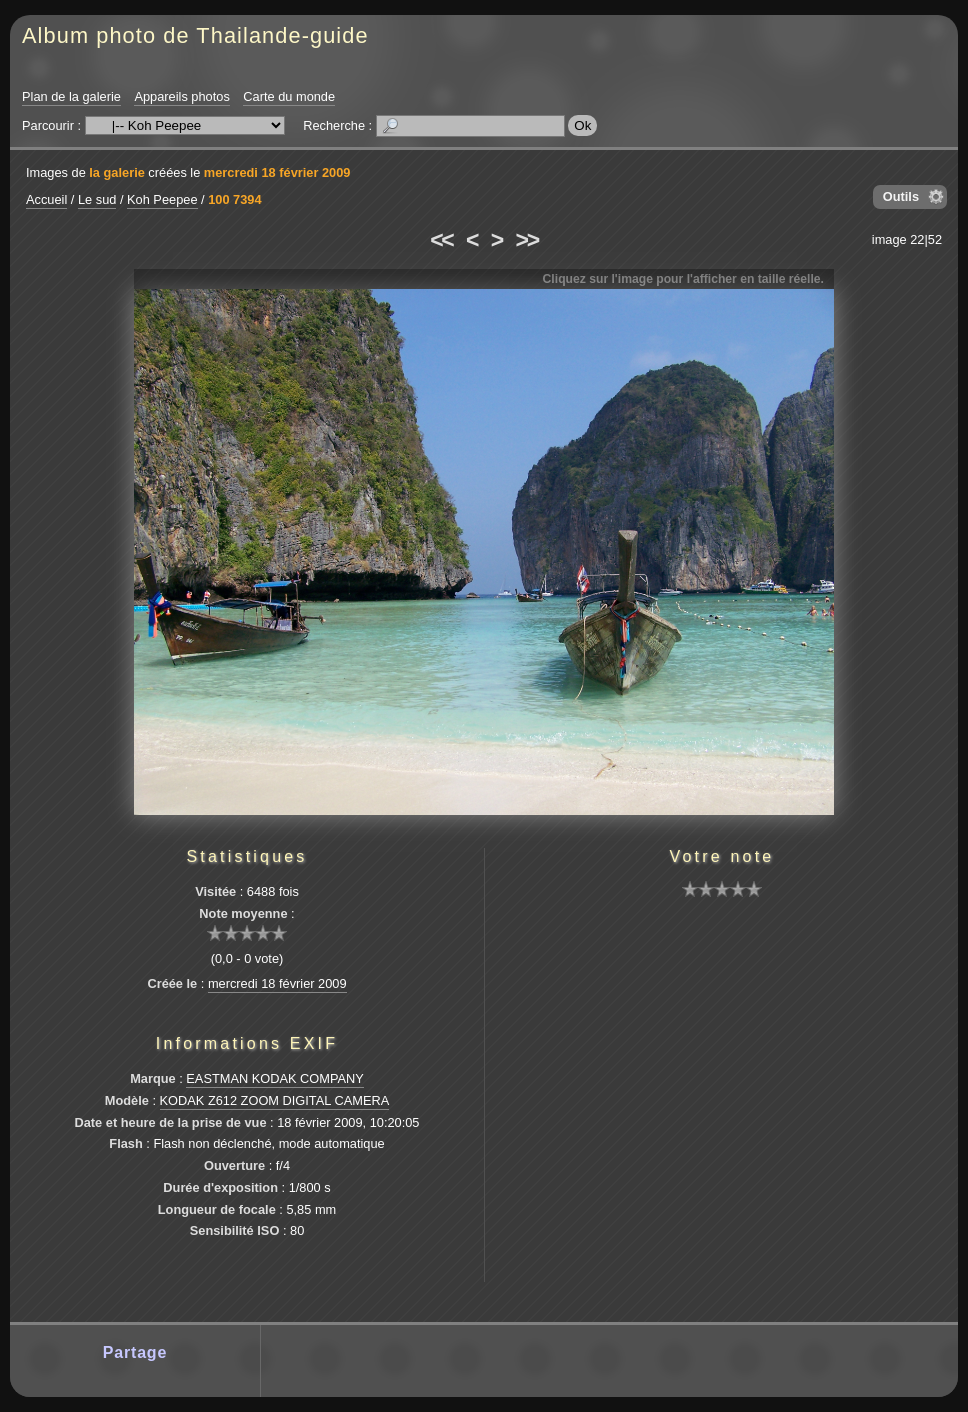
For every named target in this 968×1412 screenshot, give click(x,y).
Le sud (97, 199)
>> (527, 240)
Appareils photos (181, 96)
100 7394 (234, 199)
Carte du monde (289, 96)
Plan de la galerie (71, 96)
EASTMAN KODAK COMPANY (275, 1078)
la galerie (117, 172)
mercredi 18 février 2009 (277, 172)
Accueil (46, 199)
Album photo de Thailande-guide (195, 35)
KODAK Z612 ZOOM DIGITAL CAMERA (275, 1100)
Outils (901, 196)
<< (441, 240)
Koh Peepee (162, 199)
